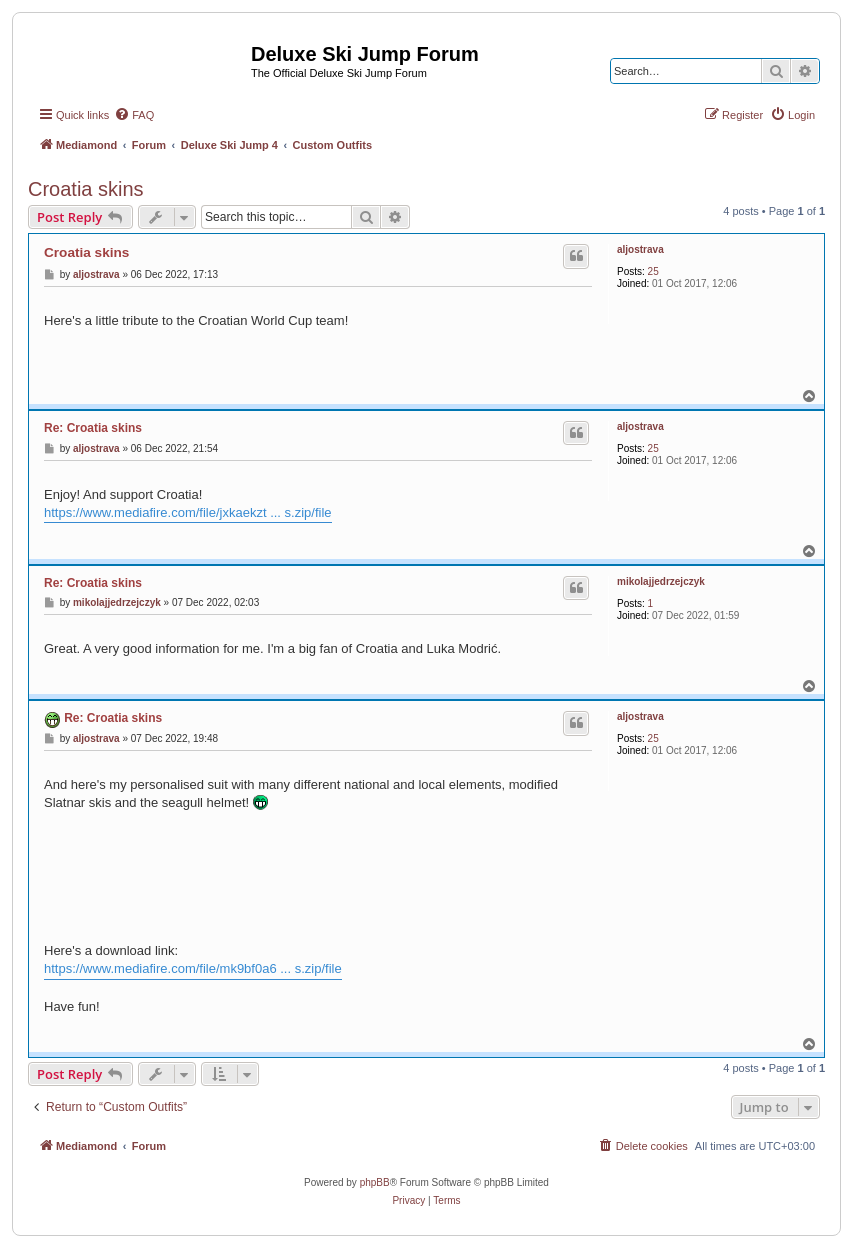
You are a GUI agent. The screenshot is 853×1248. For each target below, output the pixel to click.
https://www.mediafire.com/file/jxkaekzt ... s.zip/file (188, 512)
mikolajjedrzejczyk (661, 581)
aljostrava (640, 249)
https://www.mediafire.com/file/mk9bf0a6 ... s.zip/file (193, 968)
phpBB (375, 1182)
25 (653, 271)
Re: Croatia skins (93, 428)
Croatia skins (86, 189)
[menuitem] (134, 115)
